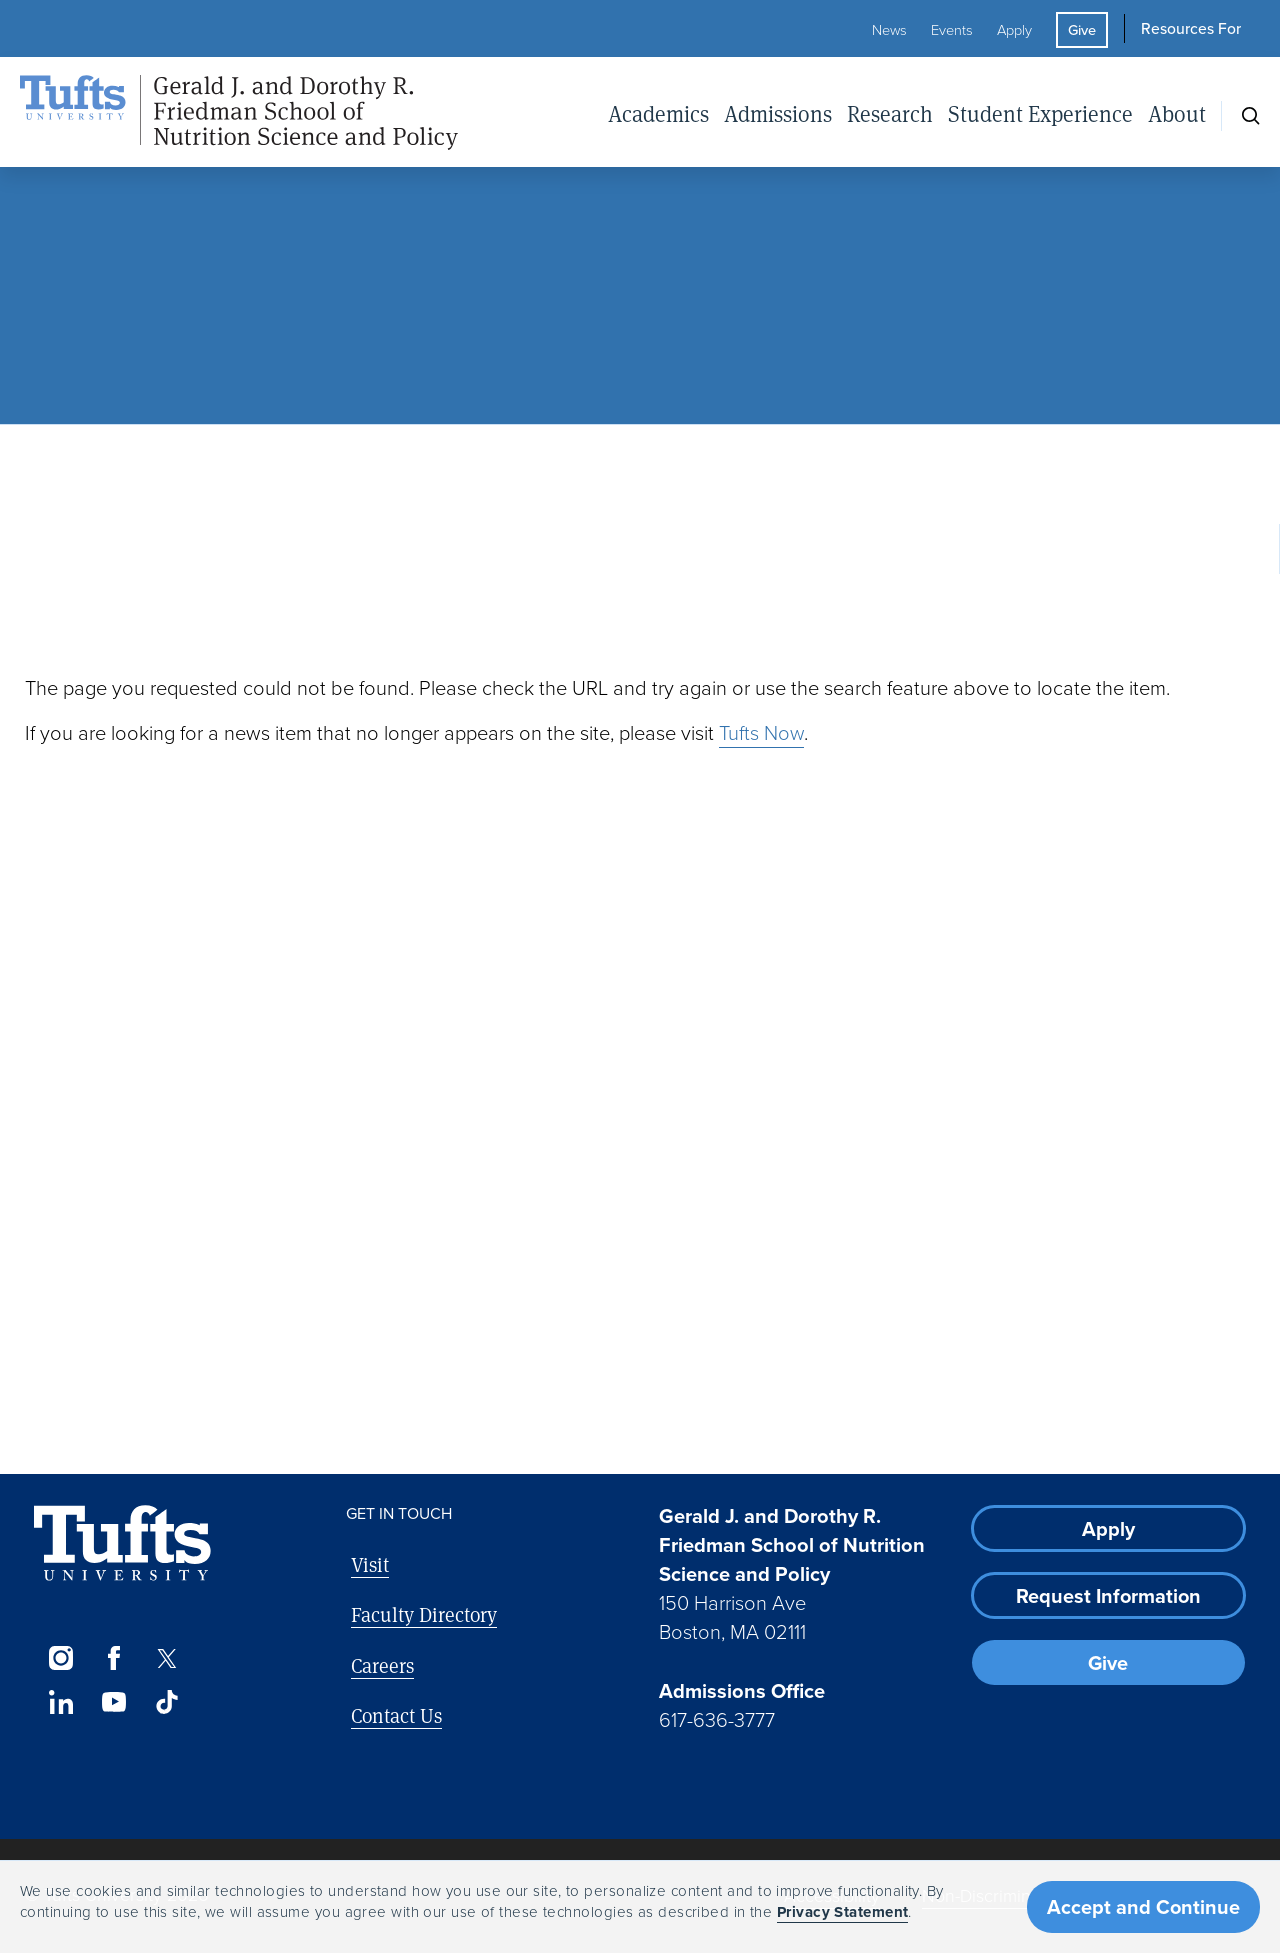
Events (952, 30)
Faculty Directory (424, 1614)
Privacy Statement (843, 1912)
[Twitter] (167, 1658)
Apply (1014, 30)
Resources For (1191, 28)
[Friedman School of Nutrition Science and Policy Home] (239, 113)
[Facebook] (113, 1658)
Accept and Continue (1143, 1907)
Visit (370, 1564)
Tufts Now (761, 733)
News (889, 30)
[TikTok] (167, 1702)
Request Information (1108, 1596)
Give (1082, 30)
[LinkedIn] (60, 1702)
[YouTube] (113, 1702)
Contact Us (396, 1715)
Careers (382, 1665)
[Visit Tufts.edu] (122, 1543)
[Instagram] (60, 1658)
